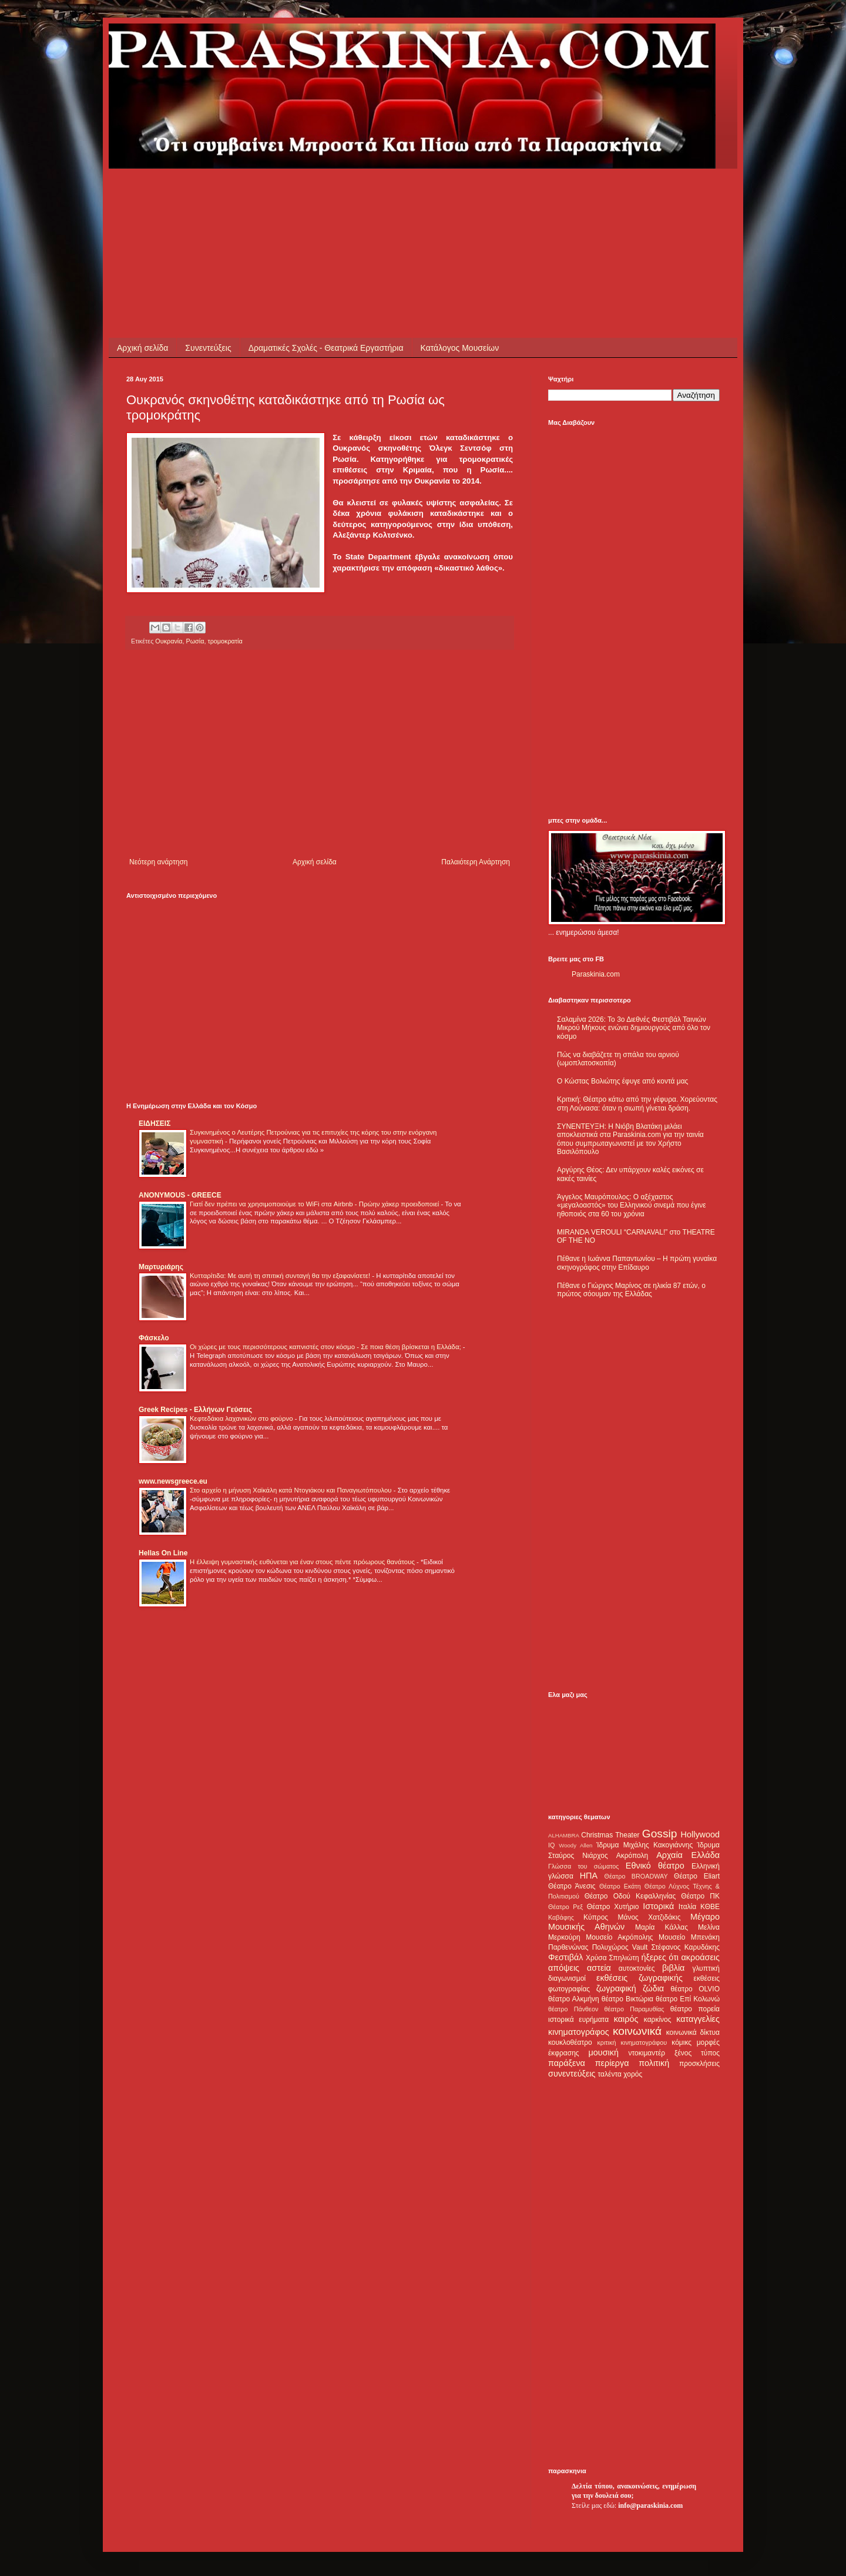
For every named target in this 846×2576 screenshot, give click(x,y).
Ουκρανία (168, 641)
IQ (551, 1845)
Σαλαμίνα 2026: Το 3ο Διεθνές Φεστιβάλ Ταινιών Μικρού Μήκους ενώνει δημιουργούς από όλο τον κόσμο (633, 1028)
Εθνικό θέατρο (655, 1865)
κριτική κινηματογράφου (632, 2042)
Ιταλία (687, 1907)
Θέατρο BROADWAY (636, 1876)
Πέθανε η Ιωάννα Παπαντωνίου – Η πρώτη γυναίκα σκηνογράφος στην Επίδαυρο (637, 1263)
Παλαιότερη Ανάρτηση (475, 862)
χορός (632, 2074)
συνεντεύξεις (572, 2073)
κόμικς (681, 2042)
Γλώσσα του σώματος (583, 1866)
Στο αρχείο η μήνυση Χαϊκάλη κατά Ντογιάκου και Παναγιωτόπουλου (292, 1490)
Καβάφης (561, 1917)
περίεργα (612, 2063)
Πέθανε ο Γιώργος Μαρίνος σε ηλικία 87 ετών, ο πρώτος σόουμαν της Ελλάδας (631, 1290)
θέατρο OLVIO (695, 1989)
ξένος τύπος (697, 2053)
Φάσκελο (154, 1338)
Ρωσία (195, 641)
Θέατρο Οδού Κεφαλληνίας (630, 1896)
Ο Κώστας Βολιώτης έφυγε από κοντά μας (622, 1081)
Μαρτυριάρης (161, 1267)
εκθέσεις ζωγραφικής (639, 1978)
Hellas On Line (163, 1553)
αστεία (599, 1968)
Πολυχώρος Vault (620, 1947)
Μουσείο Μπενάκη (689, 1937)
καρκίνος (658, 2019)
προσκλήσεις (699, 2064)
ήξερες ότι (660, 1957)
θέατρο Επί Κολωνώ (688, 1999)
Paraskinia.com (596, 974)
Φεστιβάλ (565, 1957)
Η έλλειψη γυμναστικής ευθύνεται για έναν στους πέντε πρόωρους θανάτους (303, 1561)
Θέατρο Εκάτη (620, 1886)
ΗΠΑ (588, 1875)
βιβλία (673, 1968)
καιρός (626, 2019)
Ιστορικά (658, 1906)
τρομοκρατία (224, 641)
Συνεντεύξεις (208, 348)
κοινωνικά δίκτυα (693, 2032)
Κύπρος (595, 1917)
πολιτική (654, 2063)
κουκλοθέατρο (570, 2042)
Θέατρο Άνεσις (572, 1886)
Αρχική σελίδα (142, 348)
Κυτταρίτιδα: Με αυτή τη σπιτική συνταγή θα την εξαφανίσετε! (281, 1275)
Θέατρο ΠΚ (700, 1896)
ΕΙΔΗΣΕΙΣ (154, 1123)
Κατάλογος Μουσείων (460, 348)
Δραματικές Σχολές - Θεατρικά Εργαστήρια (326, 348)
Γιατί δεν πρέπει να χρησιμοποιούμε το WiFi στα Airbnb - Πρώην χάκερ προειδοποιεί (315, 1204)
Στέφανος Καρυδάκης (685, 1947)
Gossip (659, 1833)
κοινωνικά (637, 2031)
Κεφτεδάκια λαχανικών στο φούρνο (242, 1418)
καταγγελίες (698, 2019)
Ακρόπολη (632, 1856)
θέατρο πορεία (695, 2009)
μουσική (604, 2052)
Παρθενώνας (568, 1947)
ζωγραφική (616, 1988)
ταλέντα (610, 2074)
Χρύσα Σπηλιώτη (612, 1958)
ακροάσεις (701, 1957)
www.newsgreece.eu (173, 1481)
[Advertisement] (340, 195)
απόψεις (563, 1968)
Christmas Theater (610, 1835)
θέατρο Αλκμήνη (573, 1999)
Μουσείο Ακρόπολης (619, 1937)
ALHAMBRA (563, 1835)
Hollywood (700, 1834)
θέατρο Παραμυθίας (634, 2008)
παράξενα (566, 2063)
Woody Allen (575, 1845)
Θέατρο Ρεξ (565, 1906)
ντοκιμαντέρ (647, 2053)
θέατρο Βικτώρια (627, 1999)
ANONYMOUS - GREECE (180, 1195)
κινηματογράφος (578, 2032)
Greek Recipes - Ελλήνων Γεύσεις (195, 1410)
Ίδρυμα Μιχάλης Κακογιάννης (644, 1845)
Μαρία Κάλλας (661, 1927)
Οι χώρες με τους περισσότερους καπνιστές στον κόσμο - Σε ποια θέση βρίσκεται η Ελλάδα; (326, 1346)
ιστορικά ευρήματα (578, 2019)
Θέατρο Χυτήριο (613, 1907)
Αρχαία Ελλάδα (688, 1855)
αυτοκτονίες (637, 1968)
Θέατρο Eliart (697, 1876)
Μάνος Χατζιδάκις (648, 1917)
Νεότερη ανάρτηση (158, 862)
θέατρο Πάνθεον (573, 2008)
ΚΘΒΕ (710, 1907)
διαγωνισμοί (567, 1978)
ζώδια (653, 1988)
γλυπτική (706, 1968)
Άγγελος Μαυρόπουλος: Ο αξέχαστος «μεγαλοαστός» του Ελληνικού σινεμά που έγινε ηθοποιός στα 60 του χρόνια (631, 1205)
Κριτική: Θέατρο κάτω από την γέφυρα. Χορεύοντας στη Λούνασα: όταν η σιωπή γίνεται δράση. (637, 1103)
